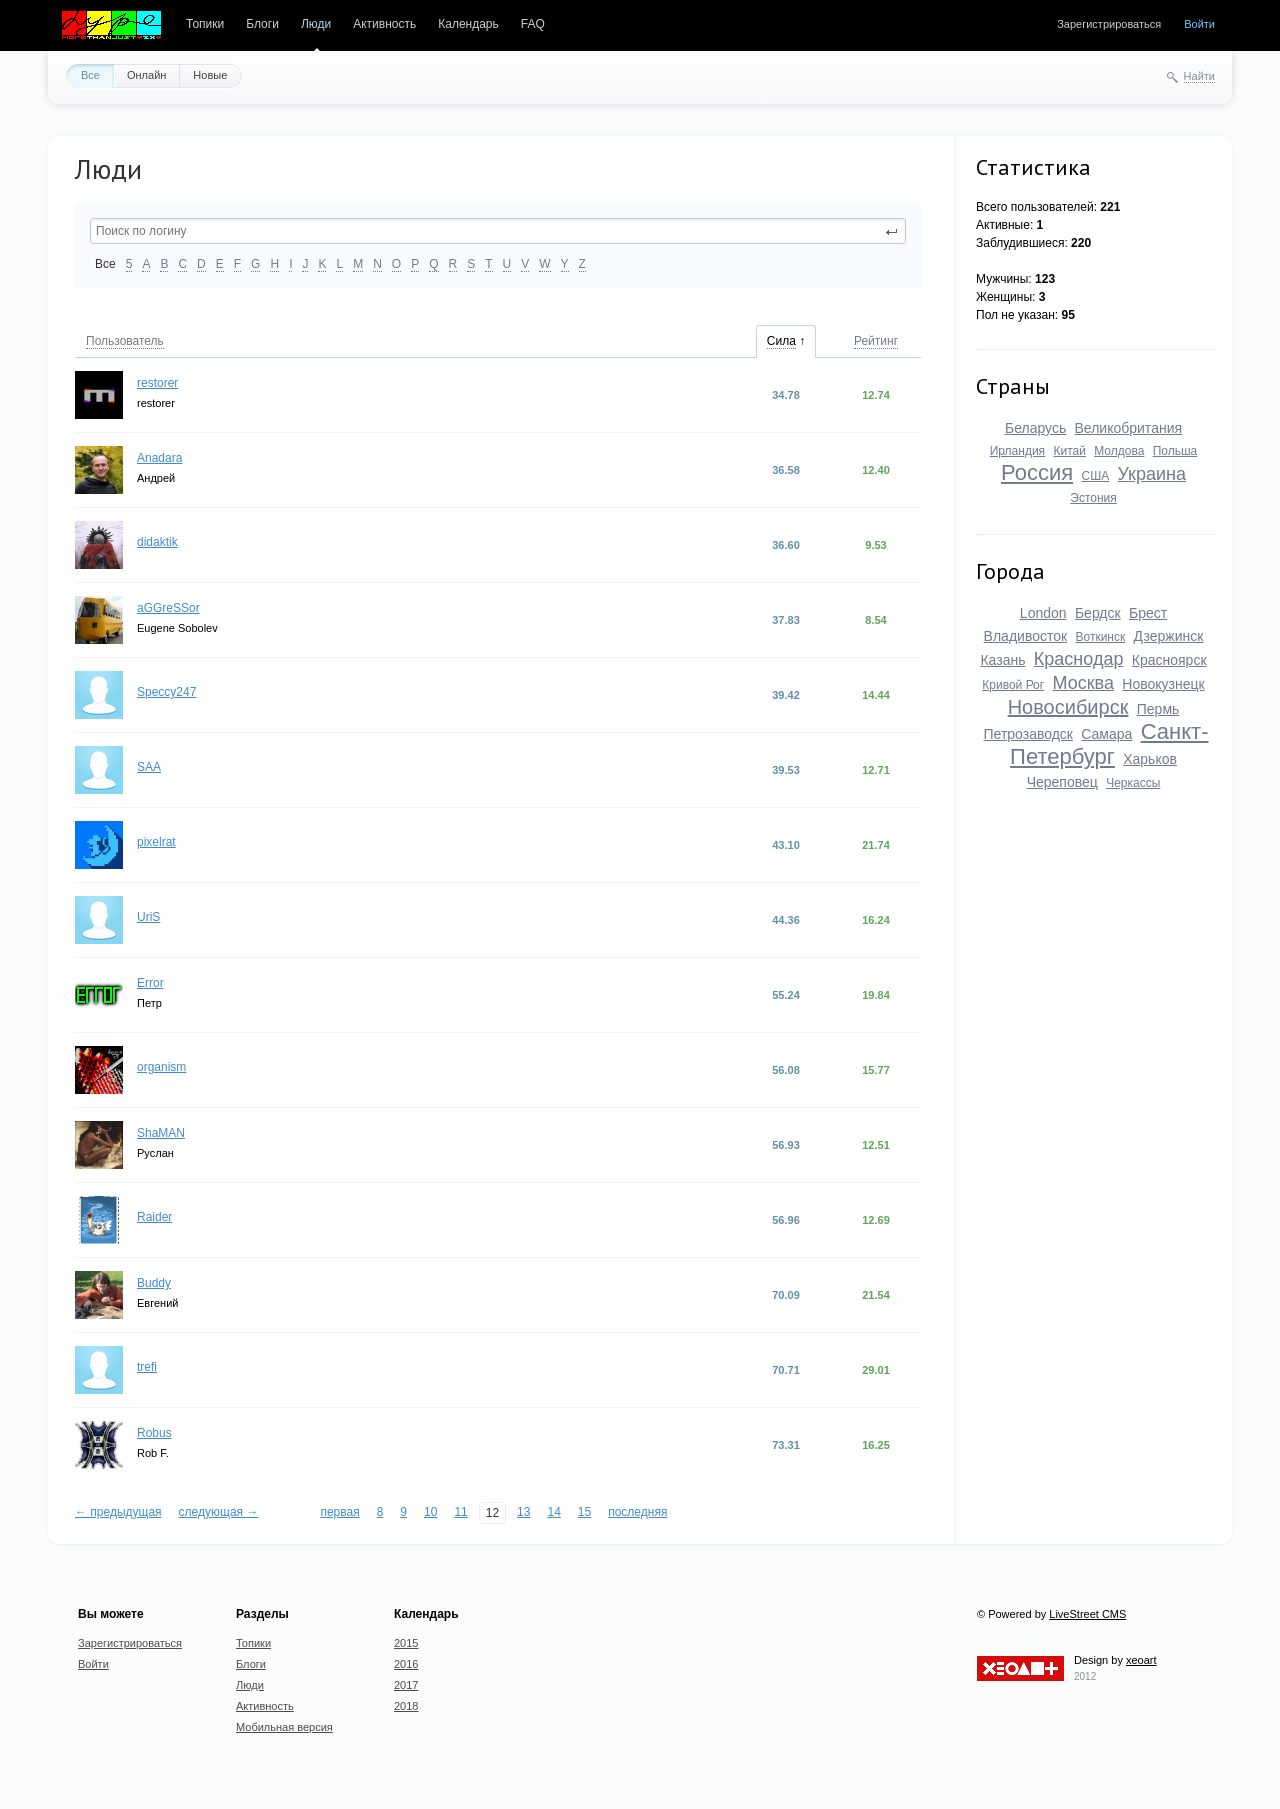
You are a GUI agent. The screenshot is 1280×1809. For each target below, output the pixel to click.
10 (430, 1512)
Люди (316, 24)
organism (161, 1067)
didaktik (157, 542)
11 (460, 1512)
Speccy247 (166, 692)
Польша (1175, 451)
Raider (154, 1217)
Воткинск (1100, 637)
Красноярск (1169, 660)
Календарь (468, 24)
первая (339, 1512)
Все (90, 75)
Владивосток (1026, 636)
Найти (1199, 76)
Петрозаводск (1028, 734)
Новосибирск (1068, 707)
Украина (1151, 474)
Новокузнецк (1163, 684)
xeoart (1141, 1660)
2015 (406, 1643)
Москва (1083, 683)
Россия (1037, 472)
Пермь (1158, 709)
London (1043, 613)
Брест (1148, 613)
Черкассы (1133, 783)
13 (523, 1512)
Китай (1069, 451)
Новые (210, 75)
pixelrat (156, 842)
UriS (148, 917)
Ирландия (1017, 451)
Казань (1002, 660)
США (1095, 476)
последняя (637, 1512)
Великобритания (1129, 428)
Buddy (154, 1283)
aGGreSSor (168, 608)
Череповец (1062, 782)
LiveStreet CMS (1087, 1614)
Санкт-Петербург (1109, 744)
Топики (205, 24)
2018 (406, 1706)
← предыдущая (118, 1512)
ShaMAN (161, 1133)
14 (553, 1512)
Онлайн (146, 75)
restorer (157, 383)
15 (584, 1512)
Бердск (1098, 613)
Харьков (1150, 759)
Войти (1199, 24)
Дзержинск (1169, 636)
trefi (147, 1367)
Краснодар (1079, 659)
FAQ (533, 24)
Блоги (262, 24)
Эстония (1093, 498)
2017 (406, 1685)
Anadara (159, 458)
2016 (406, 1664)
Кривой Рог (1013, 685)
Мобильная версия (284, 1727)
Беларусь (1035, 428)
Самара (1106, 734)
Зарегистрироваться (1109, 24)
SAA (149, 767)
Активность (384, 24)
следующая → (219, 1512)
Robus (154, 1433)
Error (150, 983)
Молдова (1119, 451)
